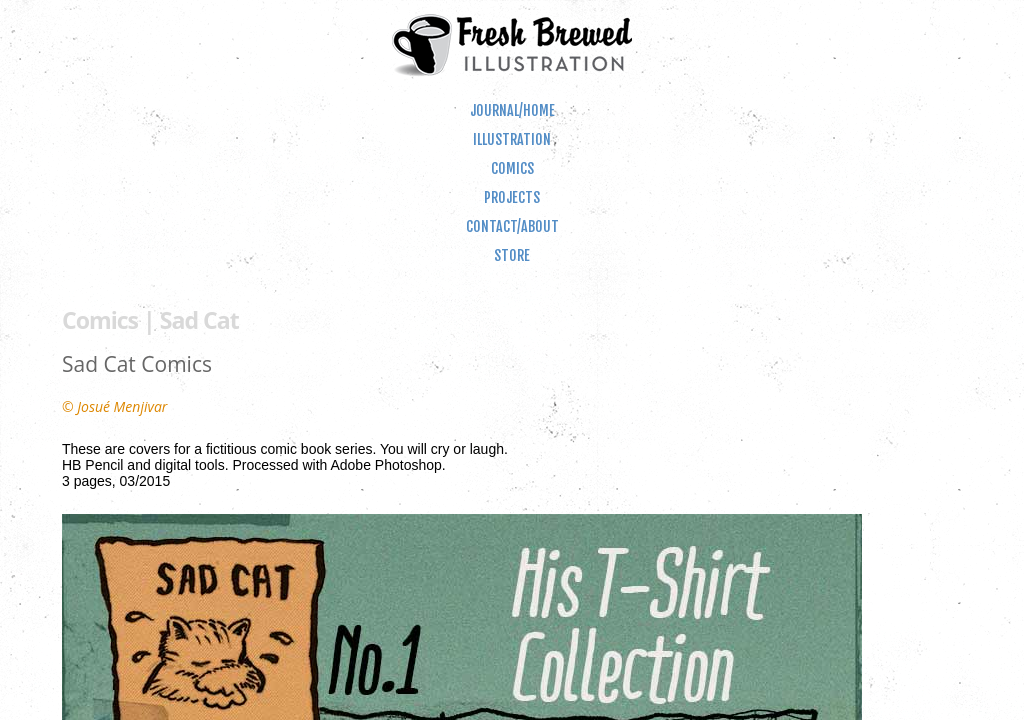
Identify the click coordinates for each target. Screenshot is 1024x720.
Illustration (512, 139)
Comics (512, 168)
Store (512, 255)
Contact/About (512, 226)
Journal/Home (512, 110)
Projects (512, 197)
